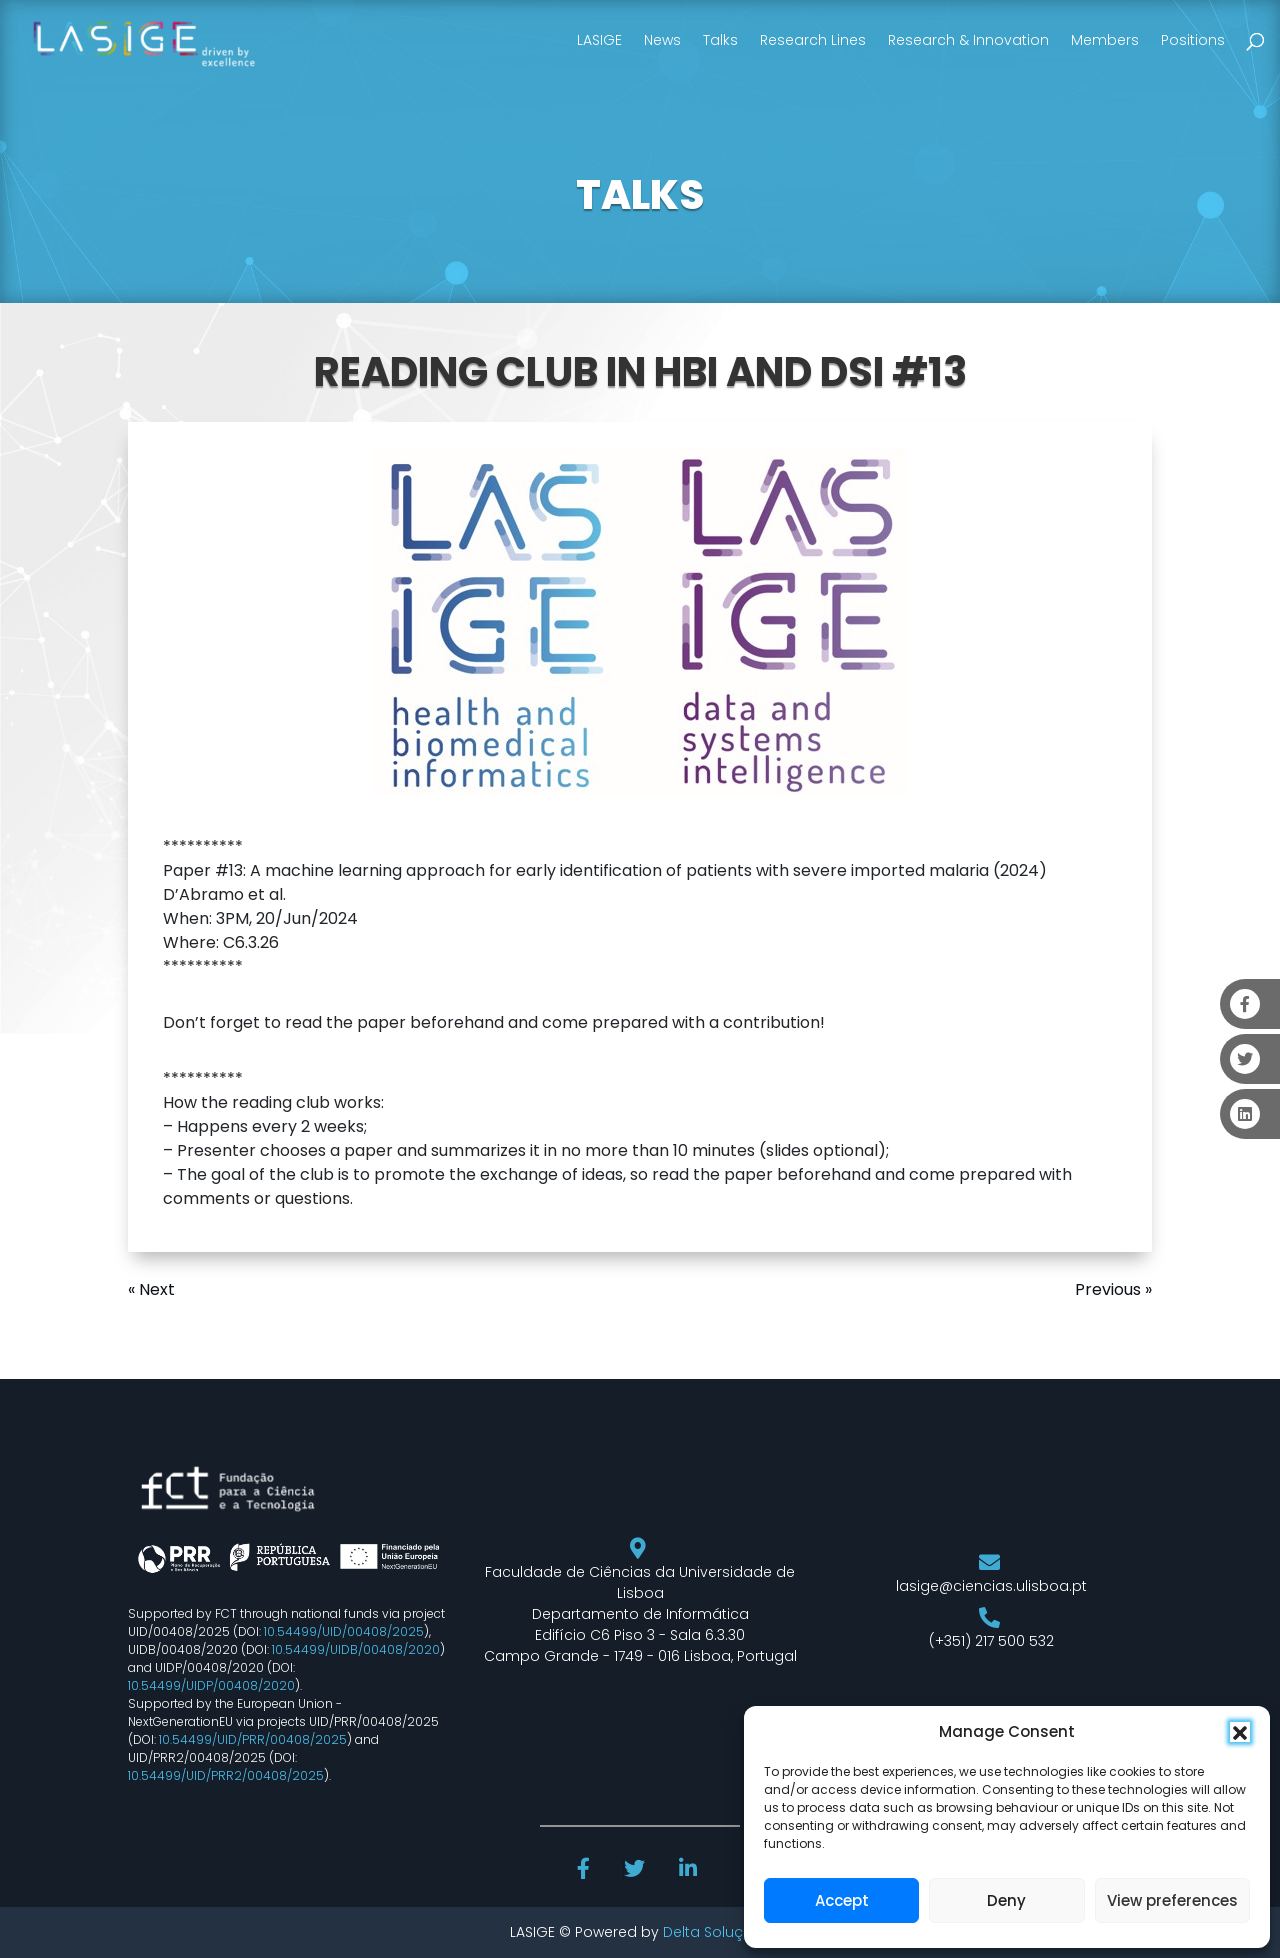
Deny (1006, 1900)
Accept (842, 1900)
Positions (1193, 40)
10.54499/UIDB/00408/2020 (356, 1649)
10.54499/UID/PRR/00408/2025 (253, 1739)
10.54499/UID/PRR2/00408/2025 (226, 1775)
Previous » (1113, 1289)
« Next (151, 1289)
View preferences (1172, 1900)
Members (1105, 40)
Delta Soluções (716, 1932)
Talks (720, 40)
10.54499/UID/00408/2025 (344, 1631)
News (662, 40)
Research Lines (813, 40)
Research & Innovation (968, 40)
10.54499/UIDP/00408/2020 (211, 1685)
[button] (1240, 1732)
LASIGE (599, 40)
